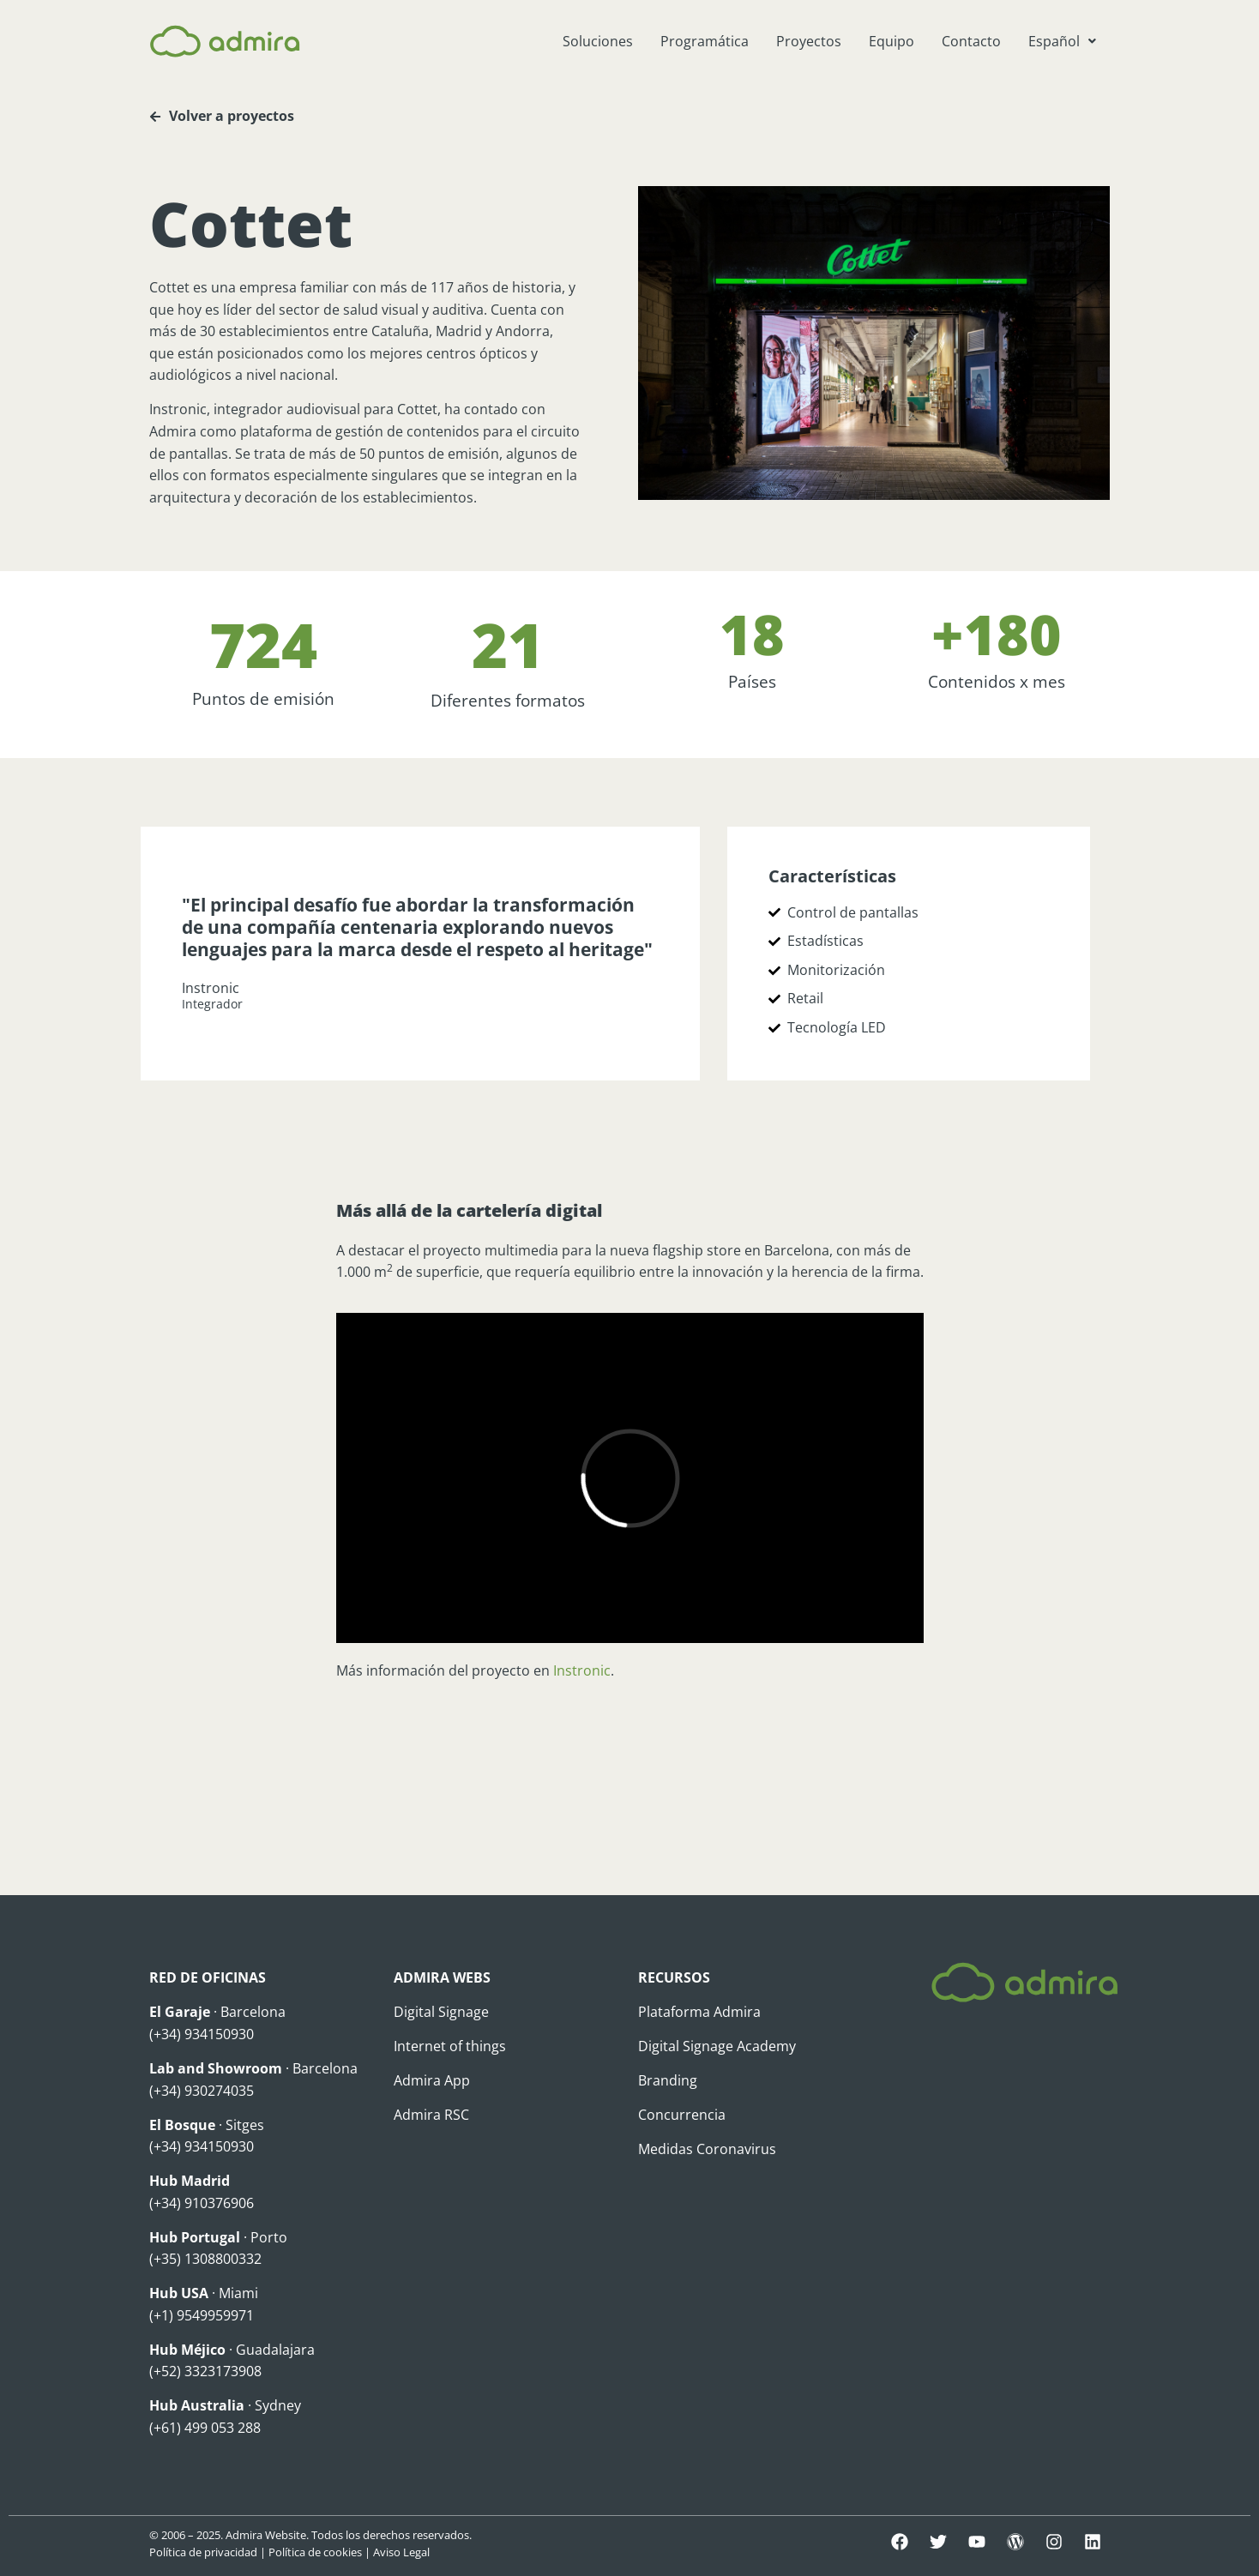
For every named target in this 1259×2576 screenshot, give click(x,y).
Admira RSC (431, 2114)
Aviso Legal (401, 2552)
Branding (667, 2080)
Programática (704, 41)
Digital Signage (441, 2011)
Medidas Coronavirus (707, 2149)
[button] (1062, 41)
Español (1062, 41)
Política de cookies (315, 2552)
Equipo (891, 41)
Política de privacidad (203, 2552)
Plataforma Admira (699, 2011)
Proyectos (808, 41)
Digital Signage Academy (717, 2046)
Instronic (582, 1670)
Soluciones (598, 41)
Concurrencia (682, 2114)
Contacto (971, 41)
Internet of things (450, 2046)
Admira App (432, 2080)
